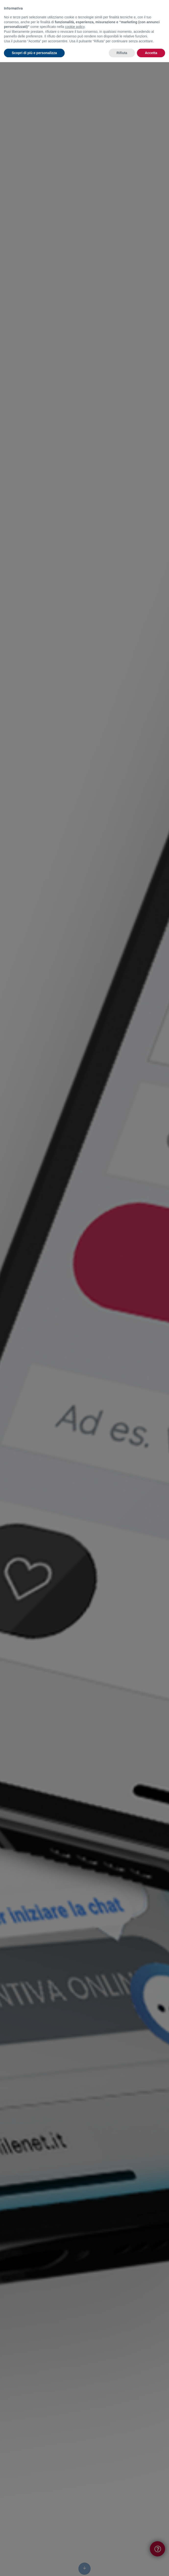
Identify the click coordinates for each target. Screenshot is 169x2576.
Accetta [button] (151, 53)
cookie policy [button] (74, 27)
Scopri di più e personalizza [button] (34, 53)
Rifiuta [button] (122, 53)
